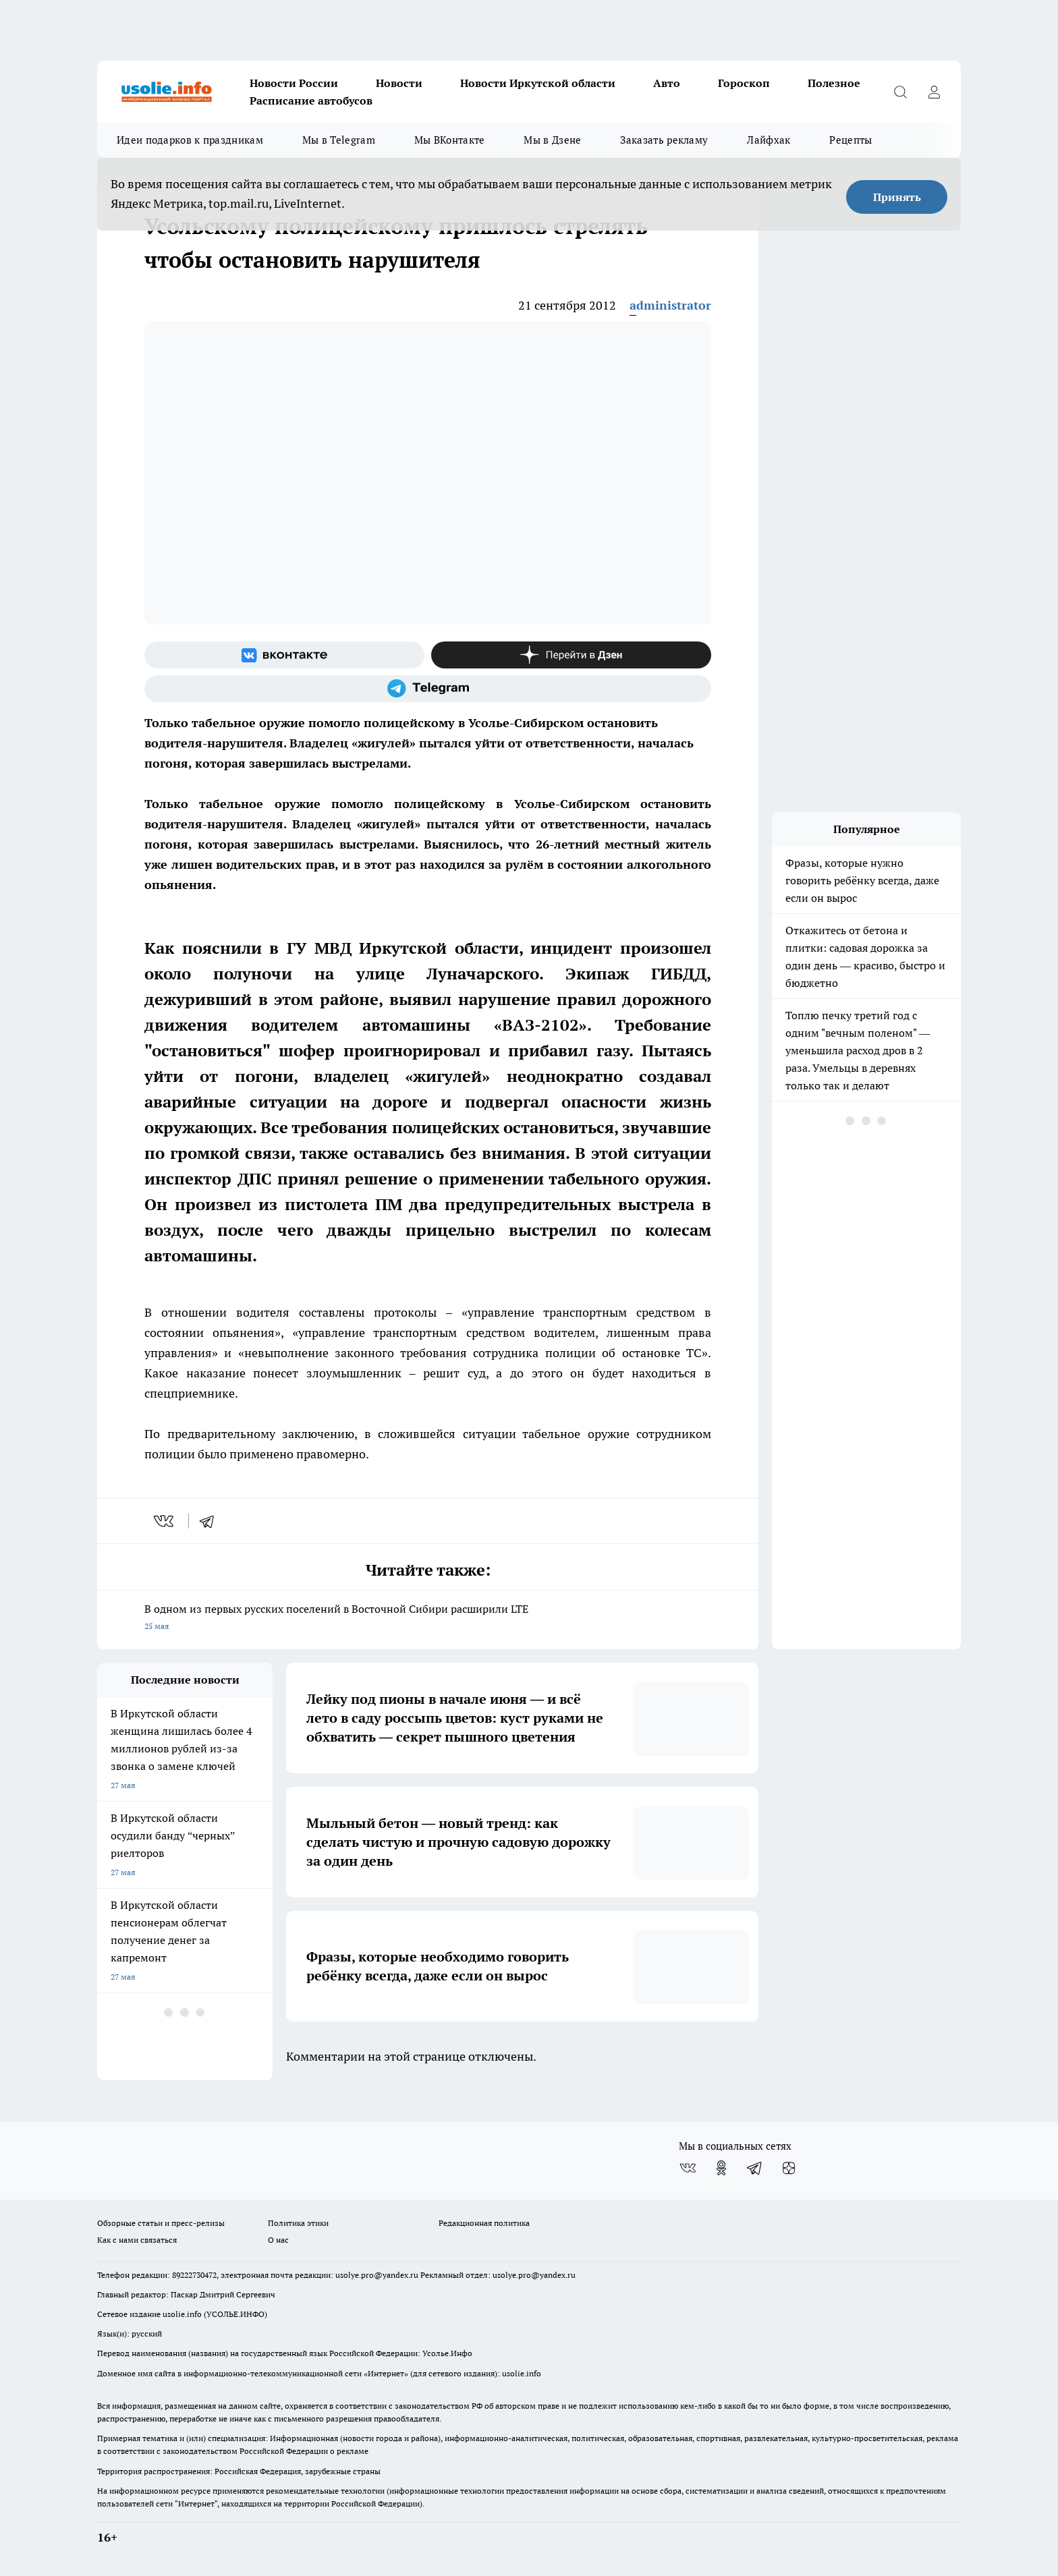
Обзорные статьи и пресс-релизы (161, 2223)
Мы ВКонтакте (449, 140)
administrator (670, 305)
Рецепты (850, 140)
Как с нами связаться (137, 2240)
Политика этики (298, 2223)
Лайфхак (768, 140)
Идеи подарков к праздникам (190, 140)
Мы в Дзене (552, 140)
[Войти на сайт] (933, 91)
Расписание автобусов (311, 100)
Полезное (834, 83)
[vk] (165, 1521)
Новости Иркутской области (537, 83)
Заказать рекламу (664, 140)
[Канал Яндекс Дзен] (571, 654)
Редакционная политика (484, 2223)
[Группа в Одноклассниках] (721, 2167)
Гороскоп (744, 83)
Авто (666, 83)
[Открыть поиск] (900, 91)
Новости (399, 83)
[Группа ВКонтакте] (284, 654)
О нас (278, 2240)
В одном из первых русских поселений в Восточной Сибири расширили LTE (427, 1618)
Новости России (294, 83)
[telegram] (211, 1521)
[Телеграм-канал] (427, 688)
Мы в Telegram (338, 140)
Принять (897, 197)
